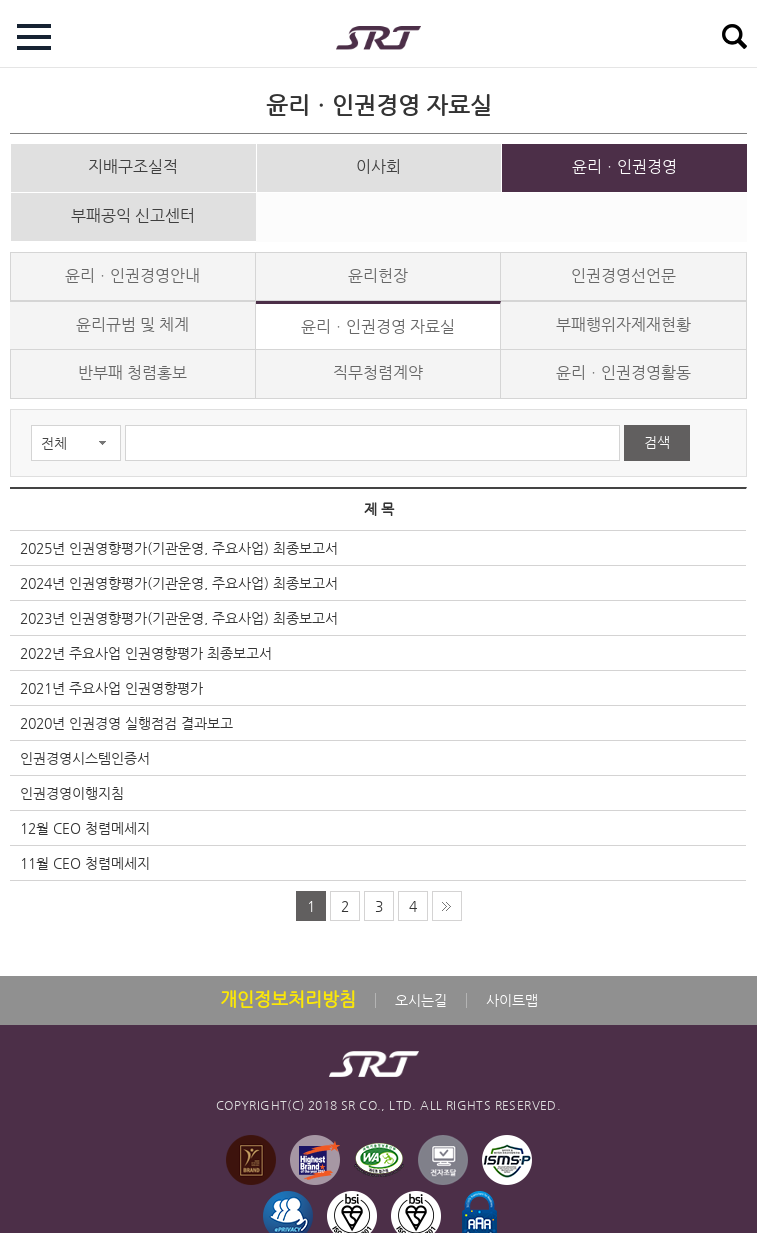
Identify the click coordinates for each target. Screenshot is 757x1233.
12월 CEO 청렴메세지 (85, 818)
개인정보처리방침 (288, 988)
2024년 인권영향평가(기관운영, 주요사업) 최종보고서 (179, 573)
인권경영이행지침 (72, 783)
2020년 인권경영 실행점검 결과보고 (126, 713)
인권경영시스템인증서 (85, 748)
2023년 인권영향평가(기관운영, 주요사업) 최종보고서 (179, 608)
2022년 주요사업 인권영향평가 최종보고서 (146, 643)
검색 (657, 432)
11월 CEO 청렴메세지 (85, 853)
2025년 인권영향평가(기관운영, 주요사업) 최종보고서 (179, 538)
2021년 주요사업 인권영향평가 (111, 678)
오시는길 (421, 990)
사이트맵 (512, 990)
